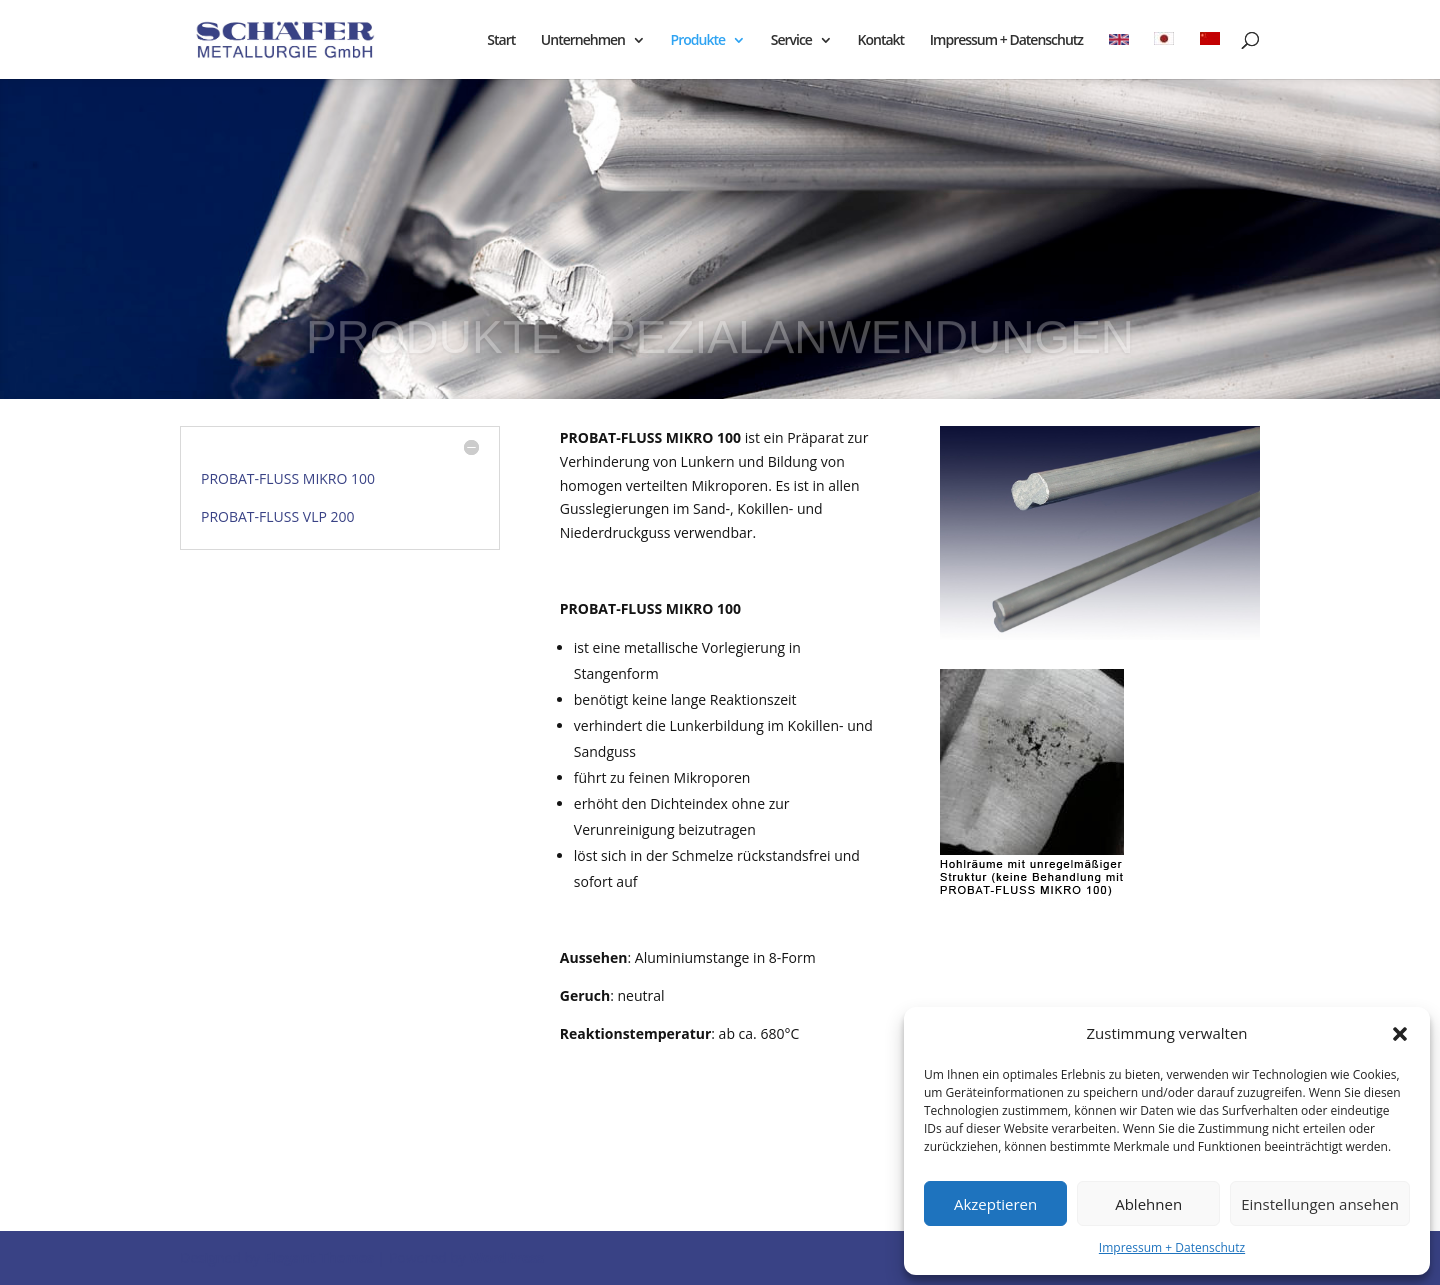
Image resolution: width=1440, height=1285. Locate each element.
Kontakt (881, 41)
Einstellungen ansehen (1320, 1204)
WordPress (506, 1257)
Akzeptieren (995, 1204)
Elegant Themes (319, 1257)
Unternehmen (583, 41)
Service (791, 41)
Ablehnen (1148, 1204)
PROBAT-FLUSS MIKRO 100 (288, 478)
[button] (1400, 1034)
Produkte (698, 41)
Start (501, 41)
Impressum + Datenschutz (1172, 1247)
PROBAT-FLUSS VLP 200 (278, 516)
